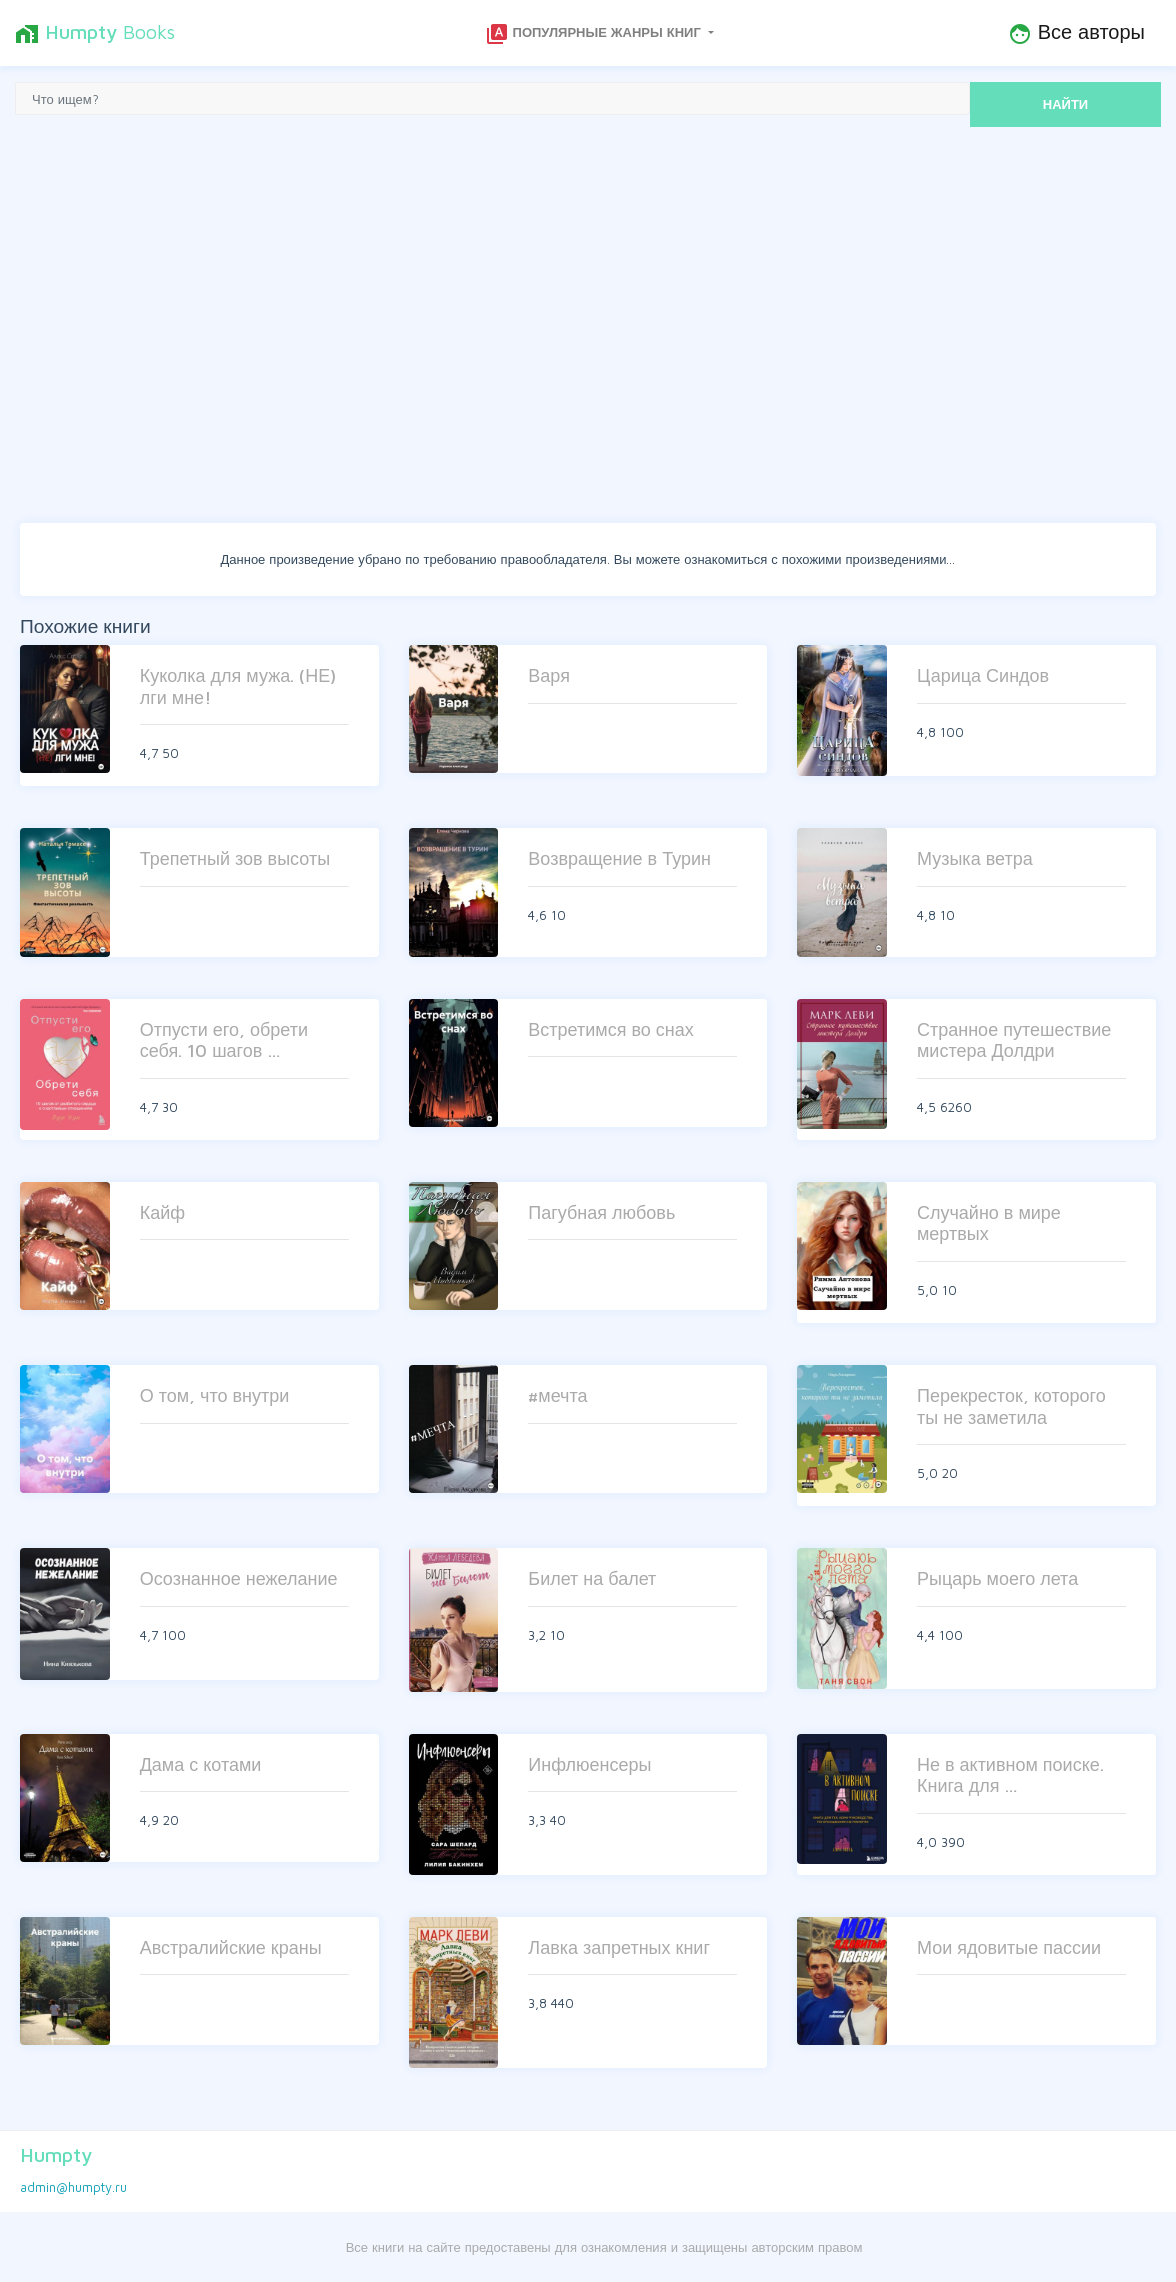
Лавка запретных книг (619, 1947)
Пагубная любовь (601, 1212)
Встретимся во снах (610, 1029)
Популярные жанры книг (595, 34)
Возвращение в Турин (619, 858)
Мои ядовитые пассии (1009, 1947)
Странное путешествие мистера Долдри (1014, 1040)
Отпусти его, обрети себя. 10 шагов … (224, 1040)
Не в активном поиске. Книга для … (1010, 1775)
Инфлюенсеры (589, 1764)
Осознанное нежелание (239, 1578)
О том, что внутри (215, 1395)
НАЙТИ (1065, 104)
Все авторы (1076, 33)
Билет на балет (592, 1578)
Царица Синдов (983, 675)
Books (95, 33)
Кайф (162, 1212)
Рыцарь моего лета (997, 1578)
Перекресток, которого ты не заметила (1011, 1406)
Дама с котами (201, 1764)
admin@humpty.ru (73, 2187)
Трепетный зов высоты (235, 858)
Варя (549, 675)
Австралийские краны (231, 1947)
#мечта (557, 1395)
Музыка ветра (975, 858)
